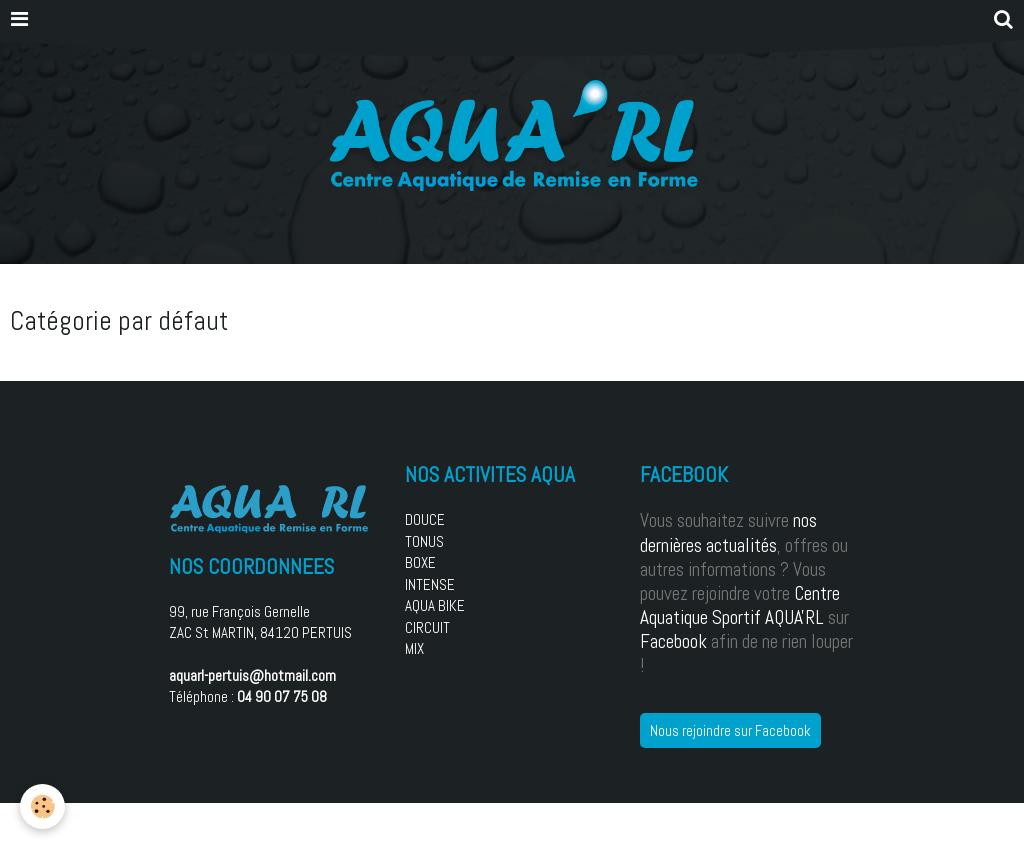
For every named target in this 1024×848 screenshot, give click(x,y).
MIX (414, 648)
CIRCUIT (427, 627)
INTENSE (430, 584)
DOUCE (425, 519)
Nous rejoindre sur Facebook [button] (730, 730)
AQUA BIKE (435, 605)
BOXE (420, 562)
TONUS (424, 541)
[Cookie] (42, 806)
